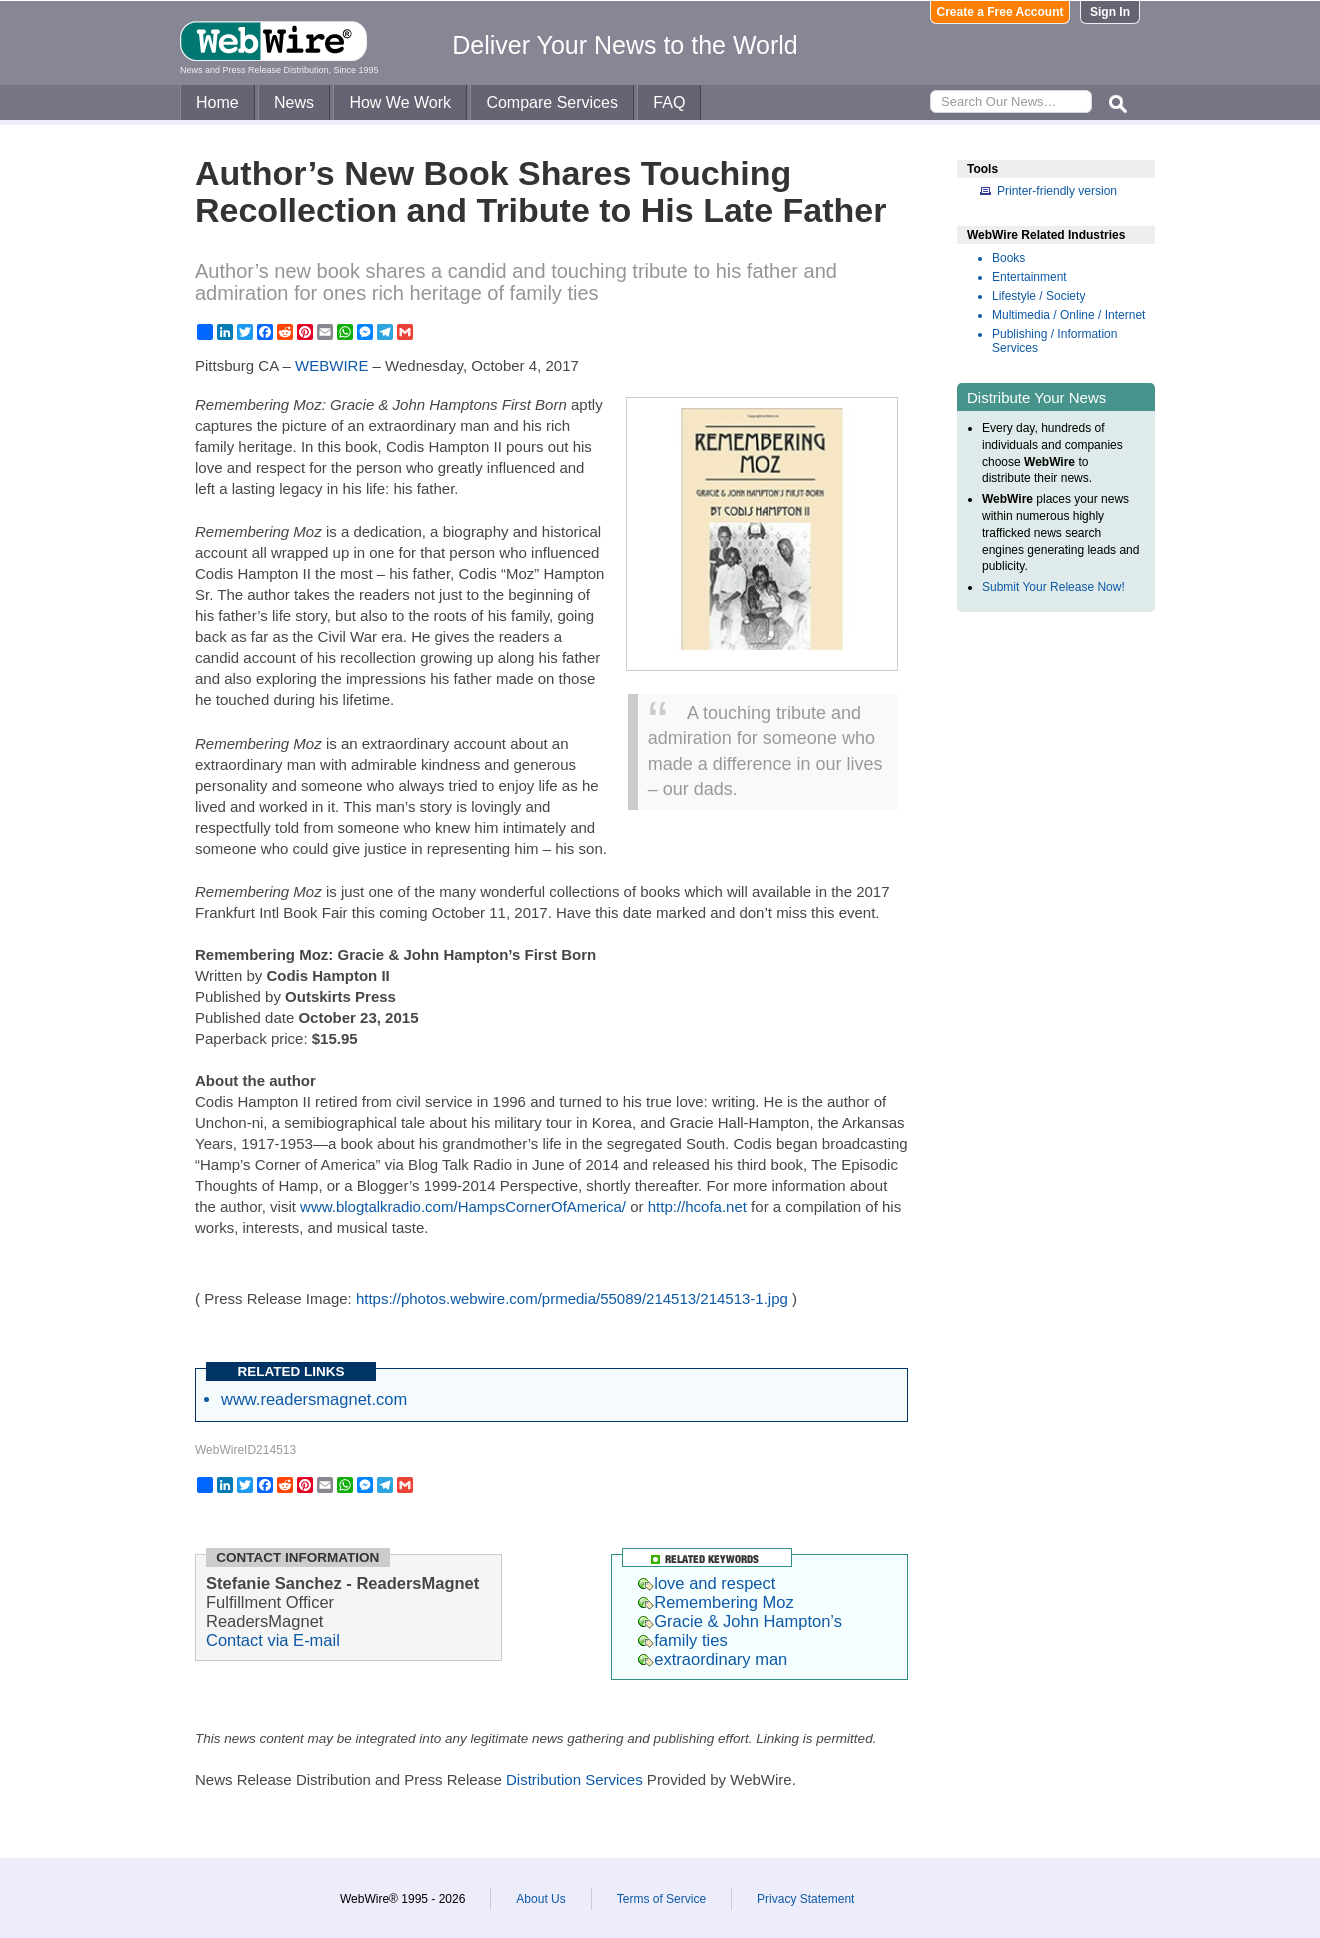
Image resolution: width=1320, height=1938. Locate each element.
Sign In (1110, 12)
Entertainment (1029, 277)
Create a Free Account (1000, 12)
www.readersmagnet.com (314, 1399)
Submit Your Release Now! (1053, 587)
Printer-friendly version (1057, 191)
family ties (682, 1640)
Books (1008, 258)
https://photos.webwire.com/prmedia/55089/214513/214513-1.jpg (572, 1298)
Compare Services (552, 102)
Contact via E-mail (273, 1640)
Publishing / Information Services (1054, 341)
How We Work (400, 102)
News (294, 102)
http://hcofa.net (697, 1206)
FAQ (669, 102)
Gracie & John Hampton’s (740, 1621)
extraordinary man (712, 1659)
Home (217, 102)
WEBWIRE (331, 365)
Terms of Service (661, 1899)
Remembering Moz (715, 1602)
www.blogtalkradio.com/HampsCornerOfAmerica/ (463, 1206)
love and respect (706, 1583)
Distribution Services (574, 1779)
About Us (540, 1899)
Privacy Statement (805, 1899)
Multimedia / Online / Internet (1068, 315)
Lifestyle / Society (1038, 296)
